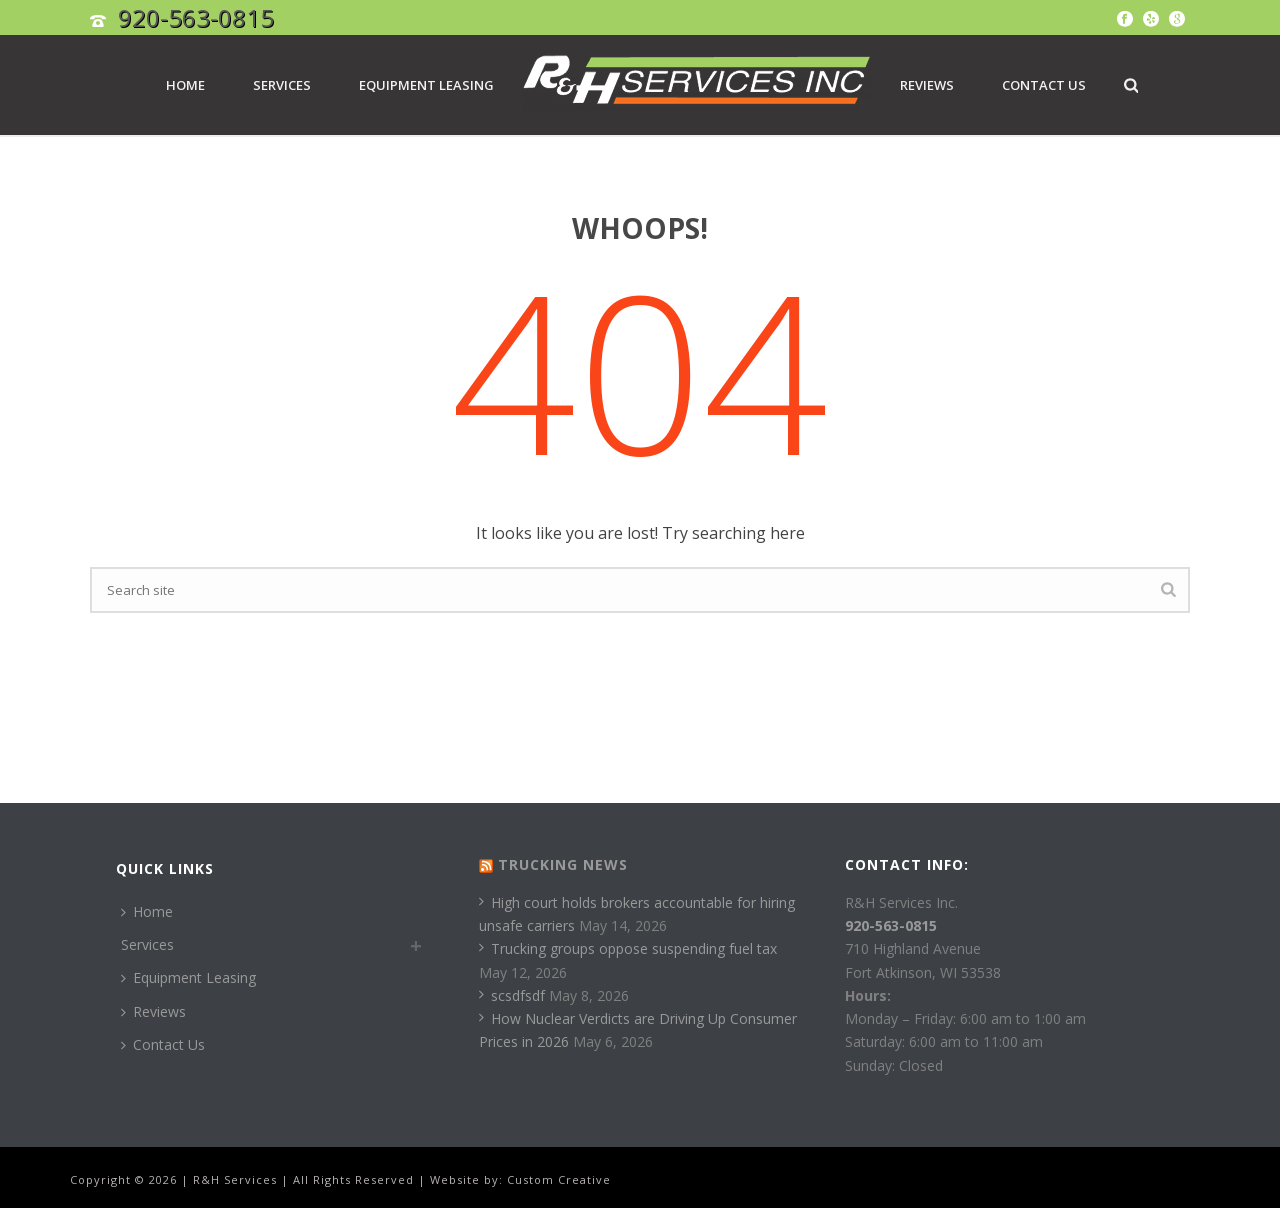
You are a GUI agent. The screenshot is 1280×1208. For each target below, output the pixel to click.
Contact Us (1044, 85)
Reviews (927, 85)
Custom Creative (559, 1179)
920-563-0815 (196, 17)
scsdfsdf (512, 995)
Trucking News (563, 864)
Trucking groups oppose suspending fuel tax (628, 948)
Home (185, 85)
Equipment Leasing (426, 85)
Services (282, 85)
